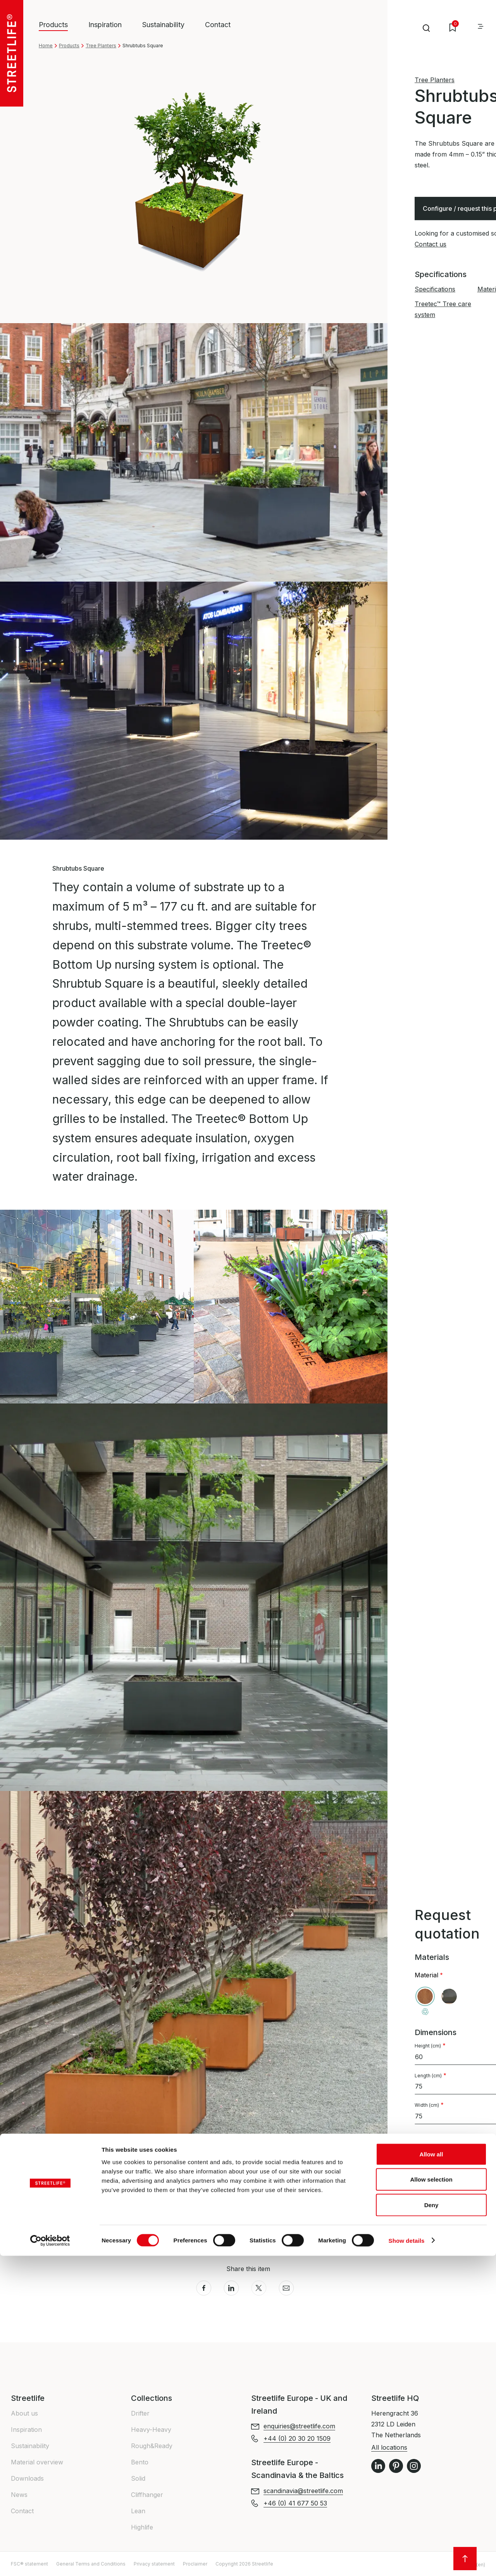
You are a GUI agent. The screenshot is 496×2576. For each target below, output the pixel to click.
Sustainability (163, 25)
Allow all (431, 2474)
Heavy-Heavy (151, 2429)
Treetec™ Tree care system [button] (94, 2223)
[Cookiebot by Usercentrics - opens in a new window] (50, 2561)
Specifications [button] (75, 2190)
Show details (407, 2560)
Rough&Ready (151, 2446)
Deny (431, 2525)
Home (46, 45)
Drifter (140, 2413)
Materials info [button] (75, 2207)
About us (24, 2413)
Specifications (435, 289)
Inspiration (105, 25)
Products (69, 45)
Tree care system (452, 2159)
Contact (218, 25)
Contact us (430, 244)
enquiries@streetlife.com (299, 2426)
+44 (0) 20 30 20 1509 (448, 2224)
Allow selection (431, 2500)
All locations (389, 2447)
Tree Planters (101, 45)
